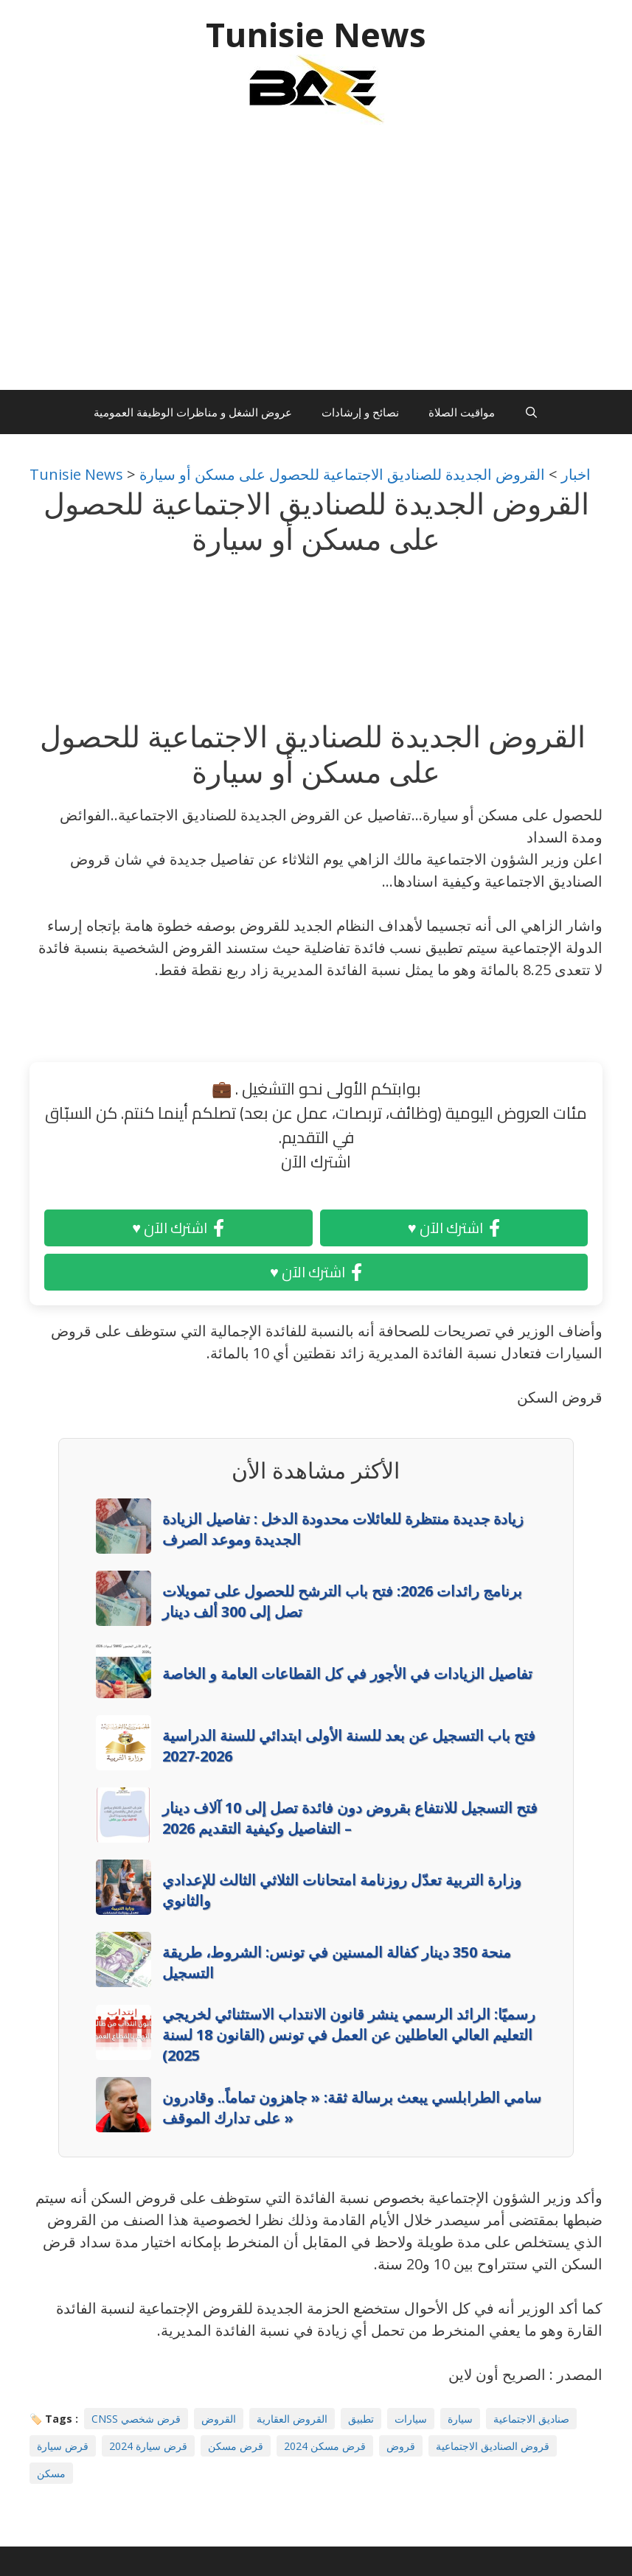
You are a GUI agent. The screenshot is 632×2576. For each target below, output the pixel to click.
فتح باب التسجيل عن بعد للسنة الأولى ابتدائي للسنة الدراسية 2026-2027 (348, 1745)
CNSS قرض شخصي (136, 2419)
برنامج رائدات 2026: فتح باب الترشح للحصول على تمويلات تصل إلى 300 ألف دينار (342, 1601)
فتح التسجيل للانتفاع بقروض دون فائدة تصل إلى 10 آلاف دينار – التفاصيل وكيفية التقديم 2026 (350, 1818)
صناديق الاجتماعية (531, 2419)
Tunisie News (316, 34)
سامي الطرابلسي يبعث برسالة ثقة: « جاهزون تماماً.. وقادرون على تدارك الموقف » (351, 2107)
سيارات (411, 2419)
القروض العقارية (292, 2419)
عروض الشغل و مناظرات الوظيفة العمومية (193, 412)
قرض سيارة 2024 (148, 2446)
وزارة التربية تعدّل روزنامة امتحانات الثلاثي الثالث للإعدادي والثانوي (341, 1890)
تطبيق (361, 2419)
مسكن (51, 2473)
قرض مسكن (235, 2446)
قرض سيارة (62, 2446)
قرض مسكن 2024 (325, 2446)
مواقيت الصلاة (461, 412)
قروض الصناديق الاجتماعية (492, 2446)
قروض (400, 2446)
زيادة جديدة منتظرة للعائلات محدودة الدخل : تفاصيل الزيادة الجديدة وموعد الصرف (343, 1529)
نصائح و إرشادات (360, 412)
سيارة (460, 2419)
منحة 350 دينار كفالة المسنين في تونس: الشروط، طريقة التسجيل (336, 1962)
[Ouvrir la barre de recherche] (531, 412)
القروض (218, 2419)
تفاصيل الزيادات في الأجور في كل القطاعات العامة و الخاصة (347, 1673)
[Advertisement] (316, 264)
